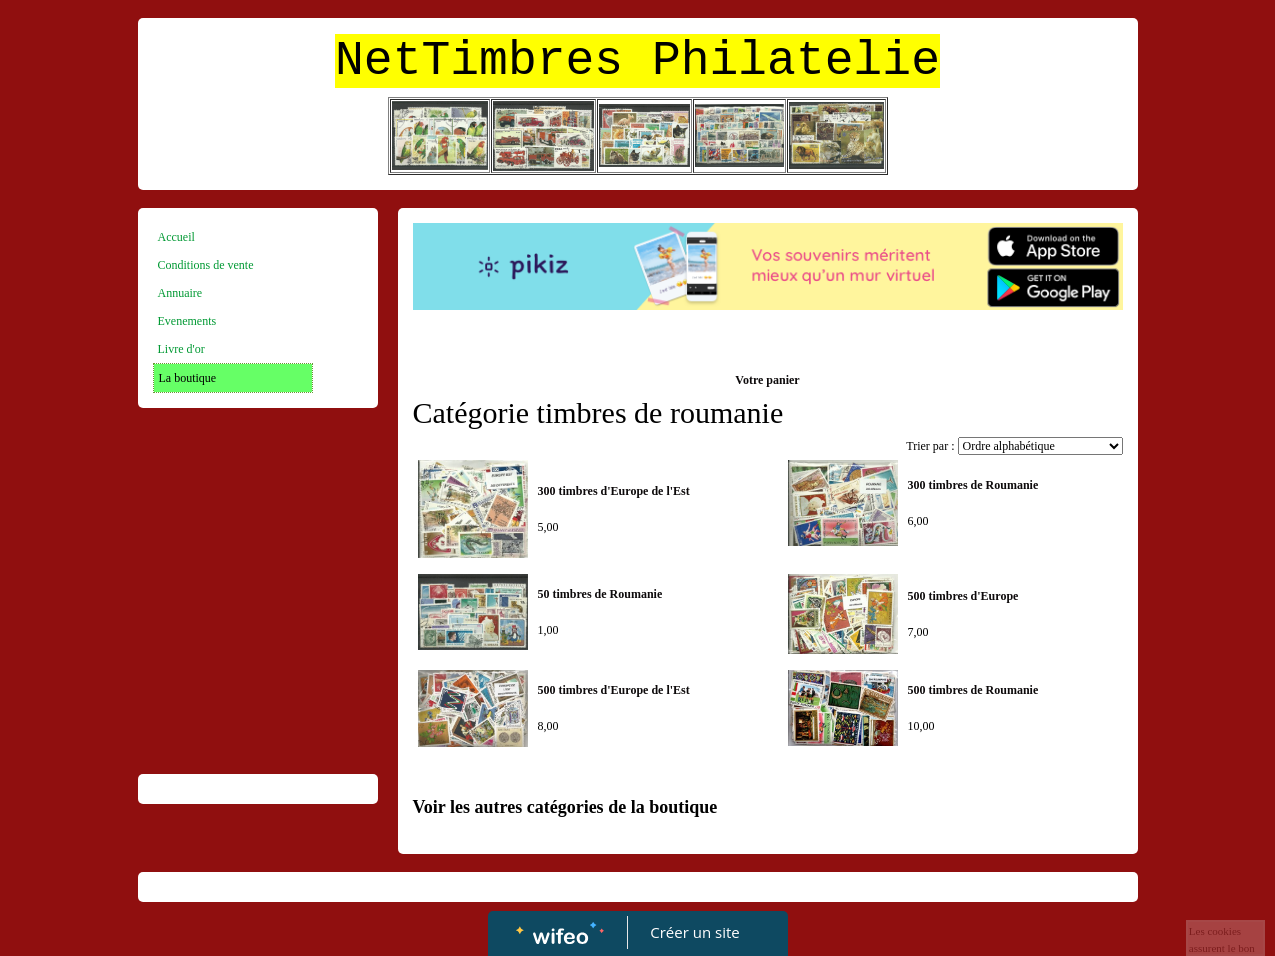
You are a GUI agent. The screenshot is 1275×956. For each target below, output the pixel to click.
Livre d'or (181, 349)
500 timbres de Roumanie (973, 690)
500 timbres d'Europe (963, 596)
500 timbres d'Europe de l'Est (614, 690)
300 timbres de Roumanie (973, 485)
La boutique (188, 378)
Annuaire (180, 293)
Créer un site (694, 932)
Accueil (176, 237)
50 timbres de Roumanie (600, 594)
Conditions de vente (206, 265)
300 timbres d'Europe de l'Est (614, 491)
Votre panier (767, 380)
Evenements (187, 321)
